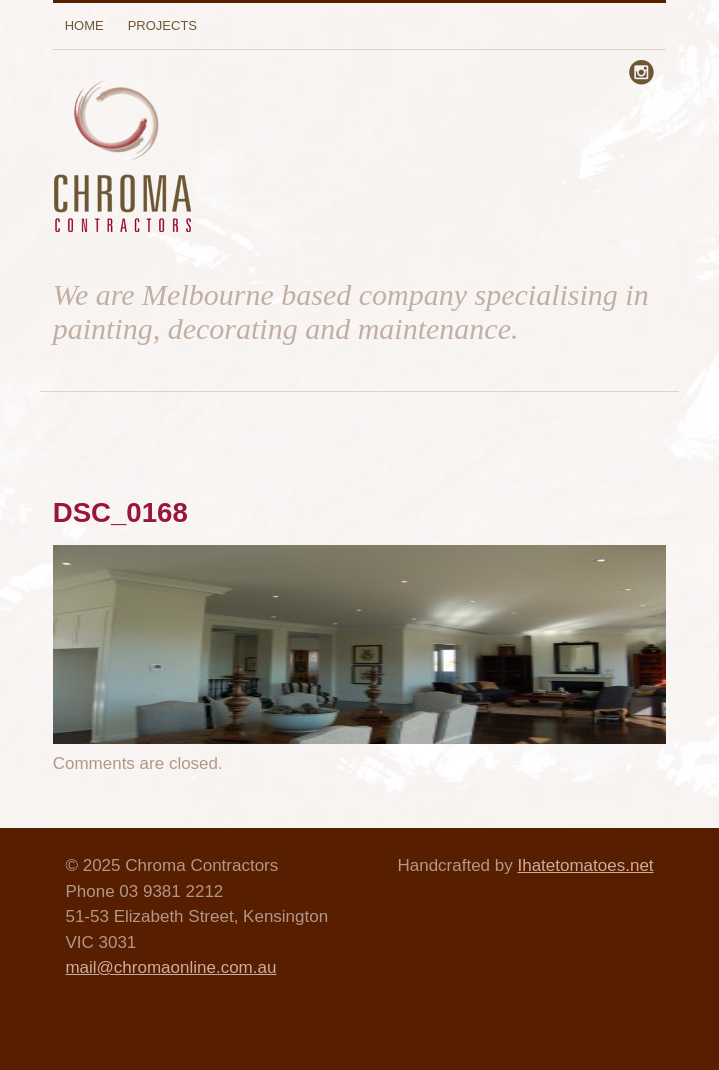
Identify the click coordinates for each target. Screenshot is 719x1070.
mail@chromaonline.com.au (170, 967)
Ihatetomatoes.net (585, 865)
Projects (162, 25)
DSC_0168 (120, 512)
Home (84, 25)
